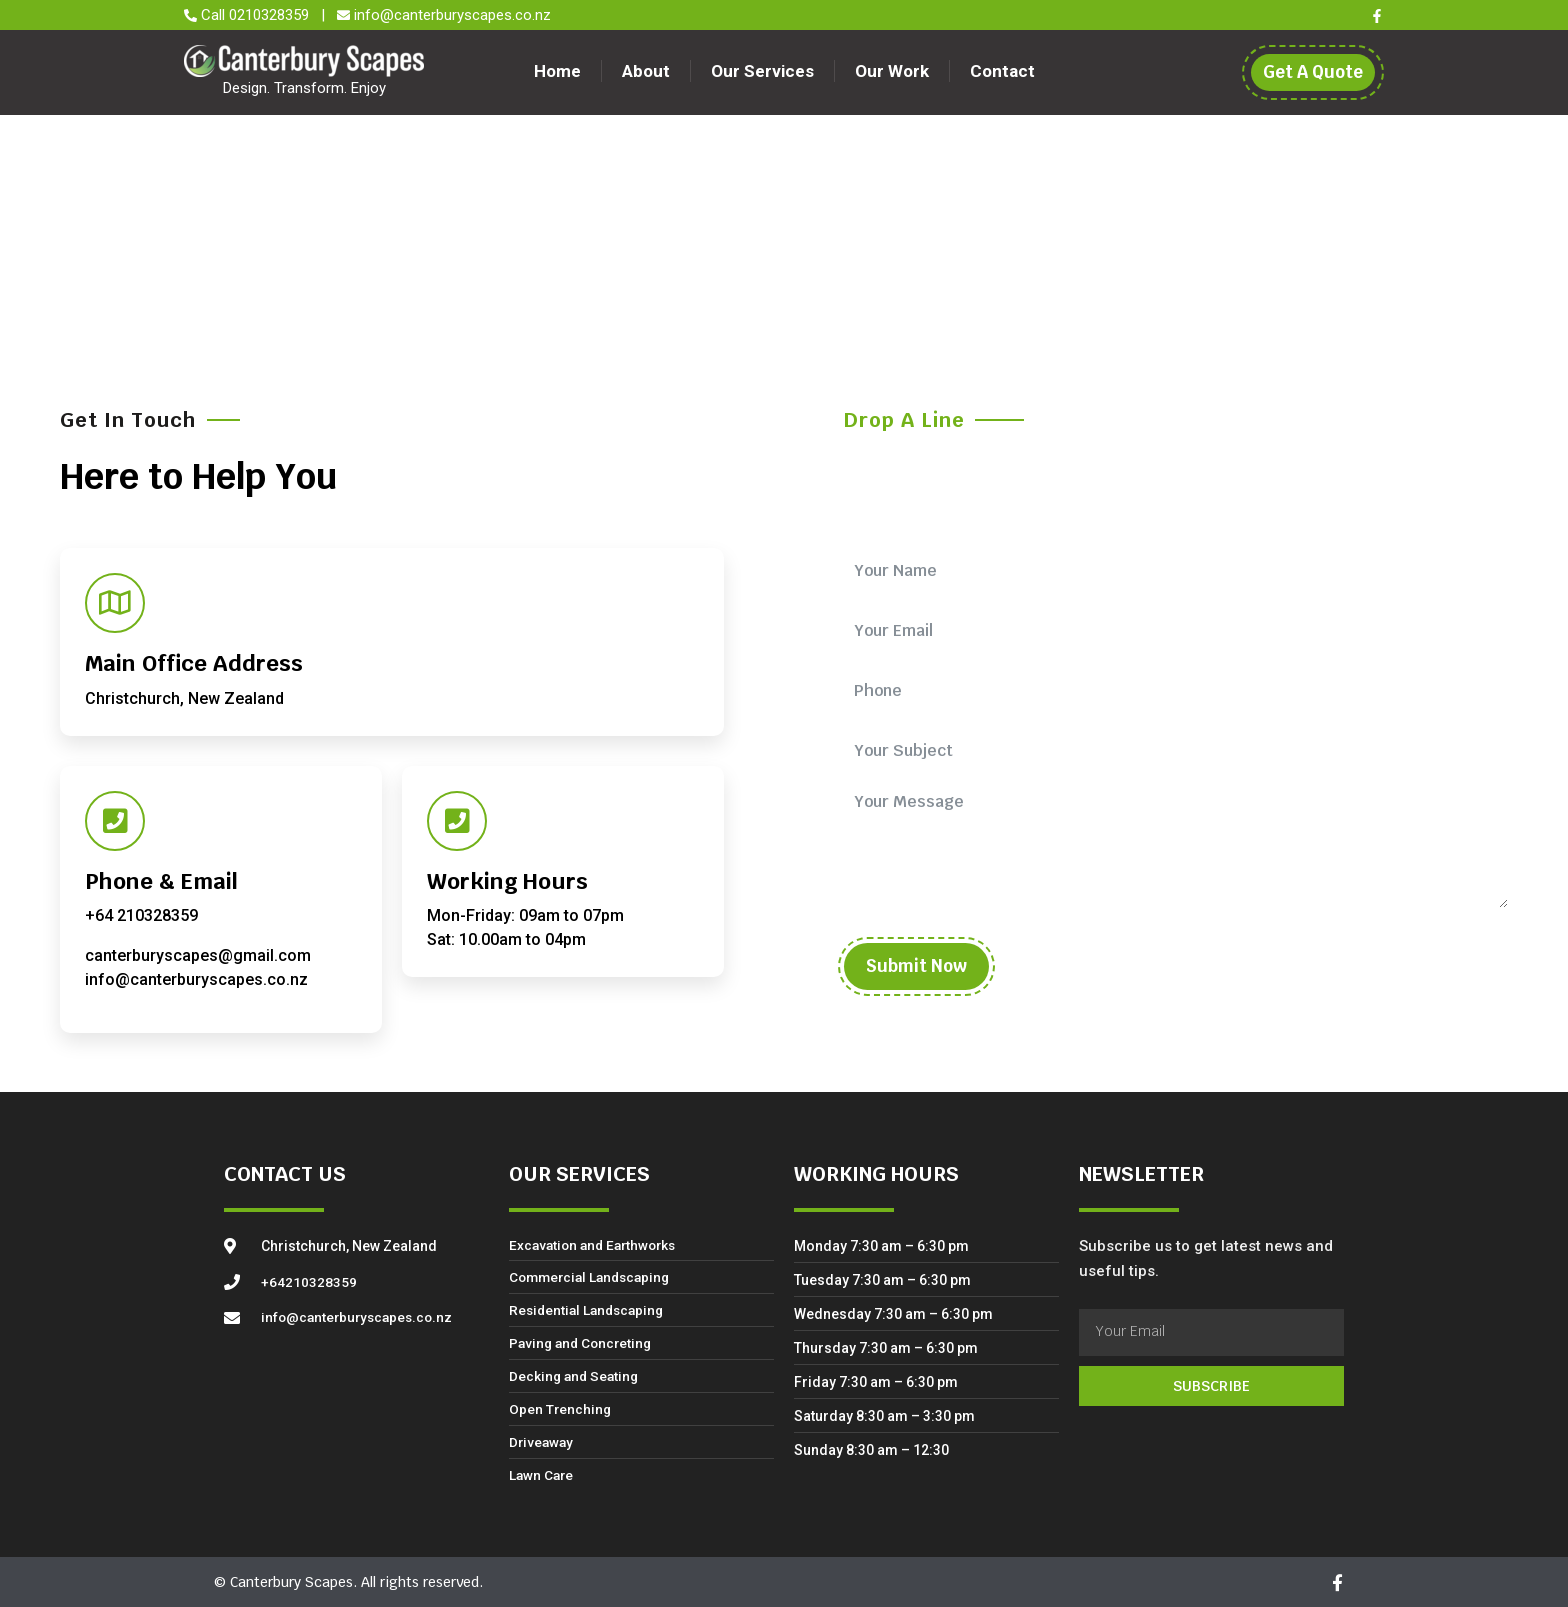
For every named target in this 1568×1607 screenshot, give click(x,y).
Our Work (886, 71)
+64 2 (105, 915)
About (652, 71)
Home (569, 71)
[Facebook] (1377, 16)
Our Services (762, 71)
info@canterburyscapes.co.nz (452, 15)
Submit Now (916, 966)
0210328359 (271, 15)
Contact (990, 71)
